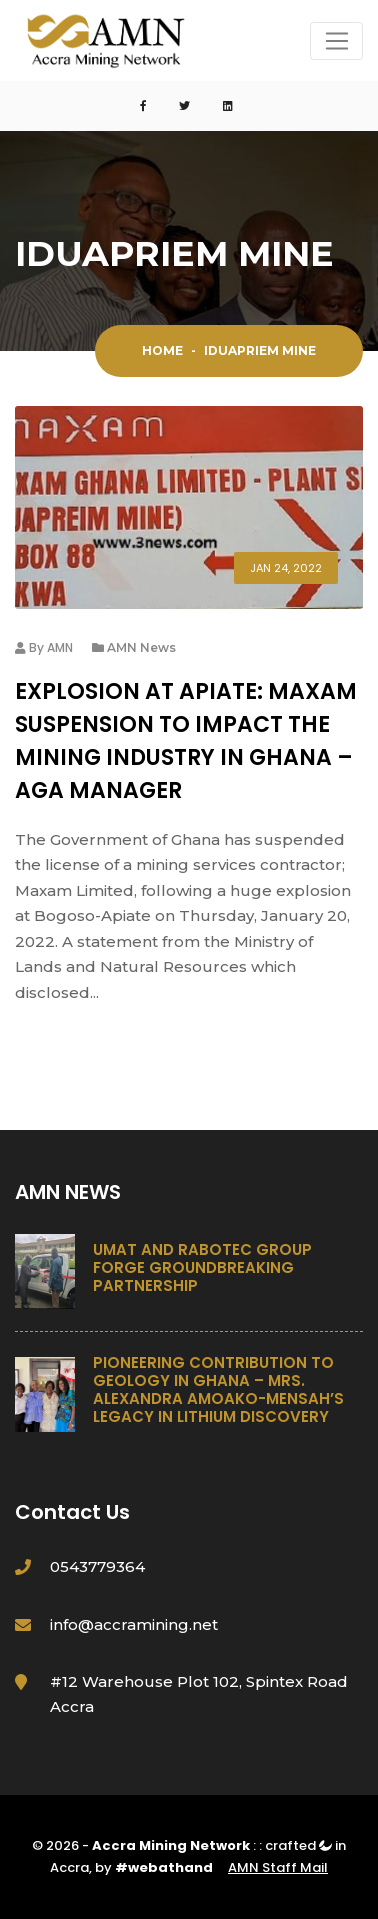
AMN (60, 647)
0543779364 (97, 1566)
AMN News (141, 647)
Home (162, 350)
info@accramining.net (134, 1624)
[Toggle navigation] (336, 41)
